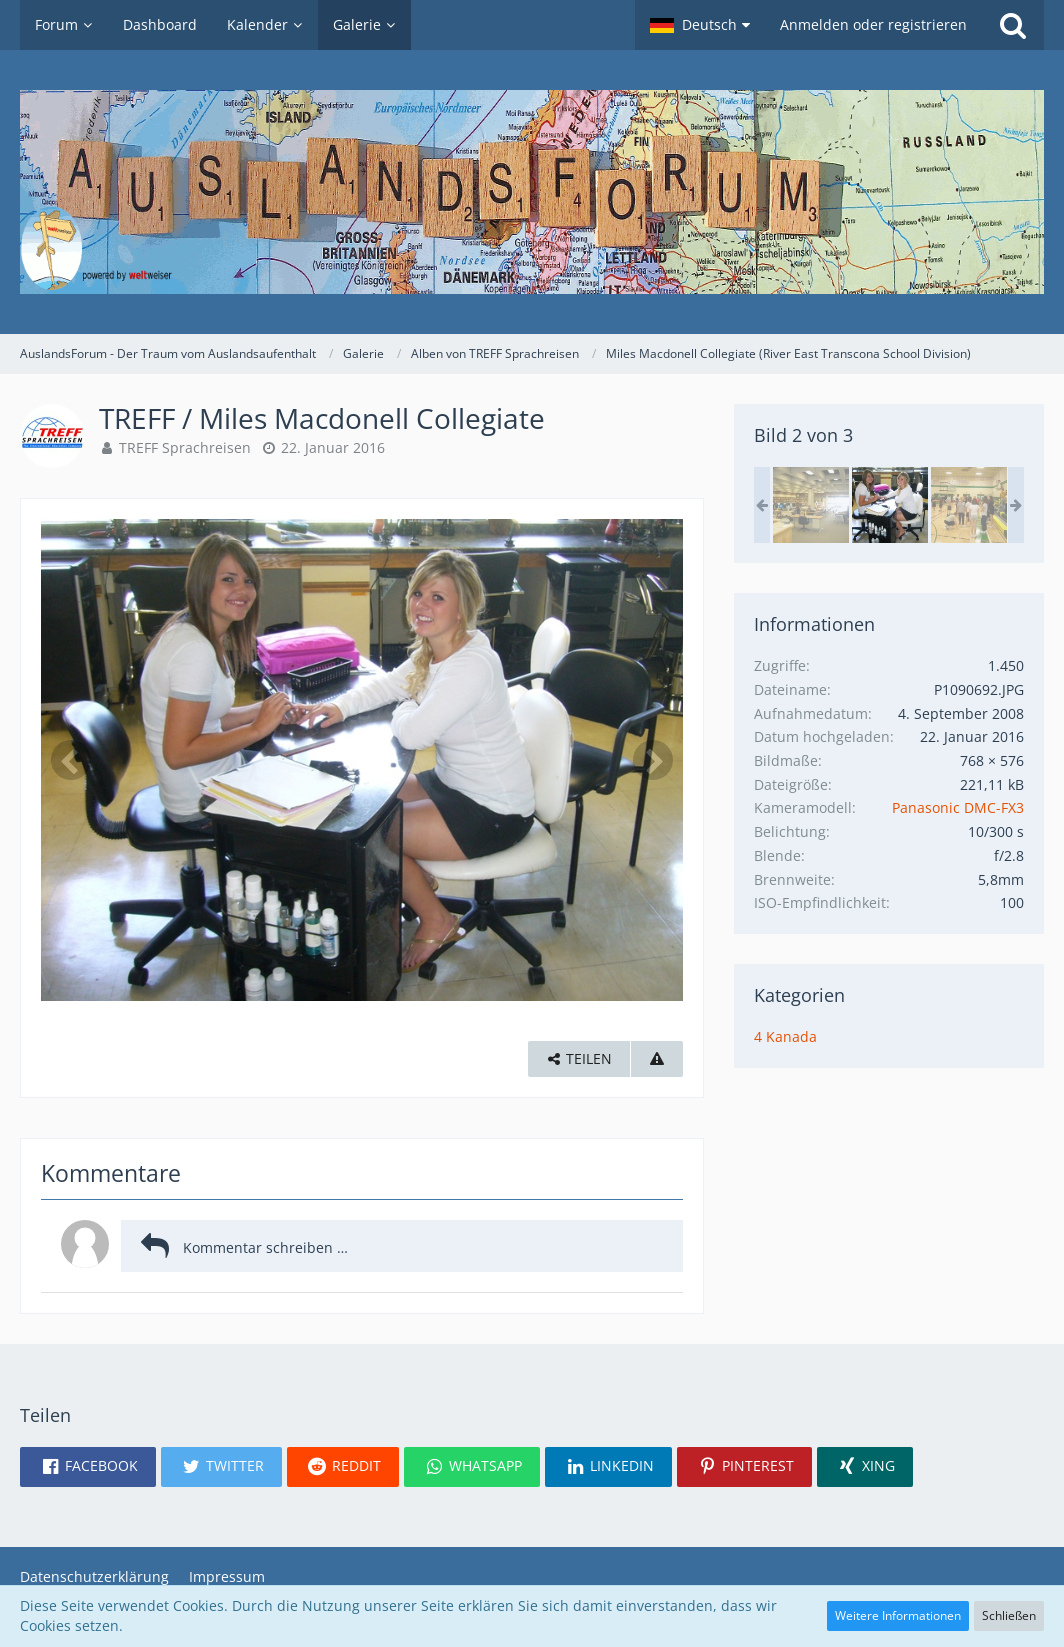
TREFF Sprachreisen (185, 447)
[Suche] (1013, 25)
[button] (700, 25)
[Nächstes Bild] (653, 760)
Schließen (1009, 1615)
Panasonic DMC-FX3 (958, 807)
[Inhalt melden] (657, 1059)
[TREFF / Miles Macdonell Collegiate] (811, 505)
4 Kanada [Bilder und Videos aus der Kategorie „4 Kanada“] (785, 1036)
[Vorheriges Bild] (71, 760)
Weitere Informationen (898, 1615)
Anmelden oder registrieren (873, 24)
